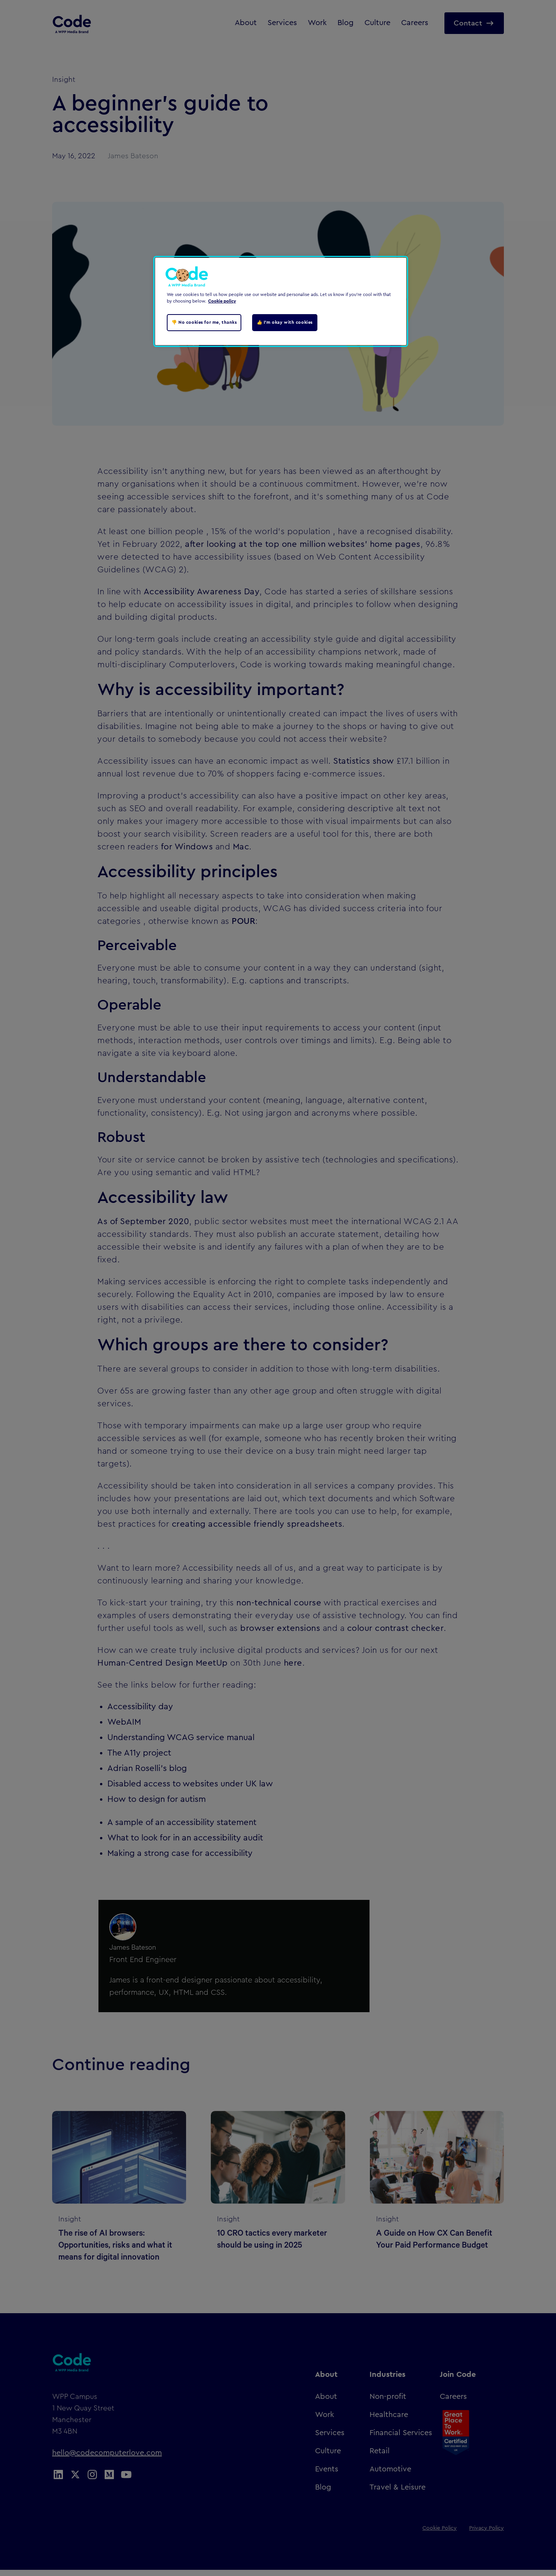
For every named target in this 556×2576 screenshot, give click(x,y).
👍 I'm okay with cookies (285, 322)
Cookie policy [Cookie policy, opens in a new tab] (222, 301)
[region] (280, 301)
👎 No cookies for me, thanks (204, 322)
